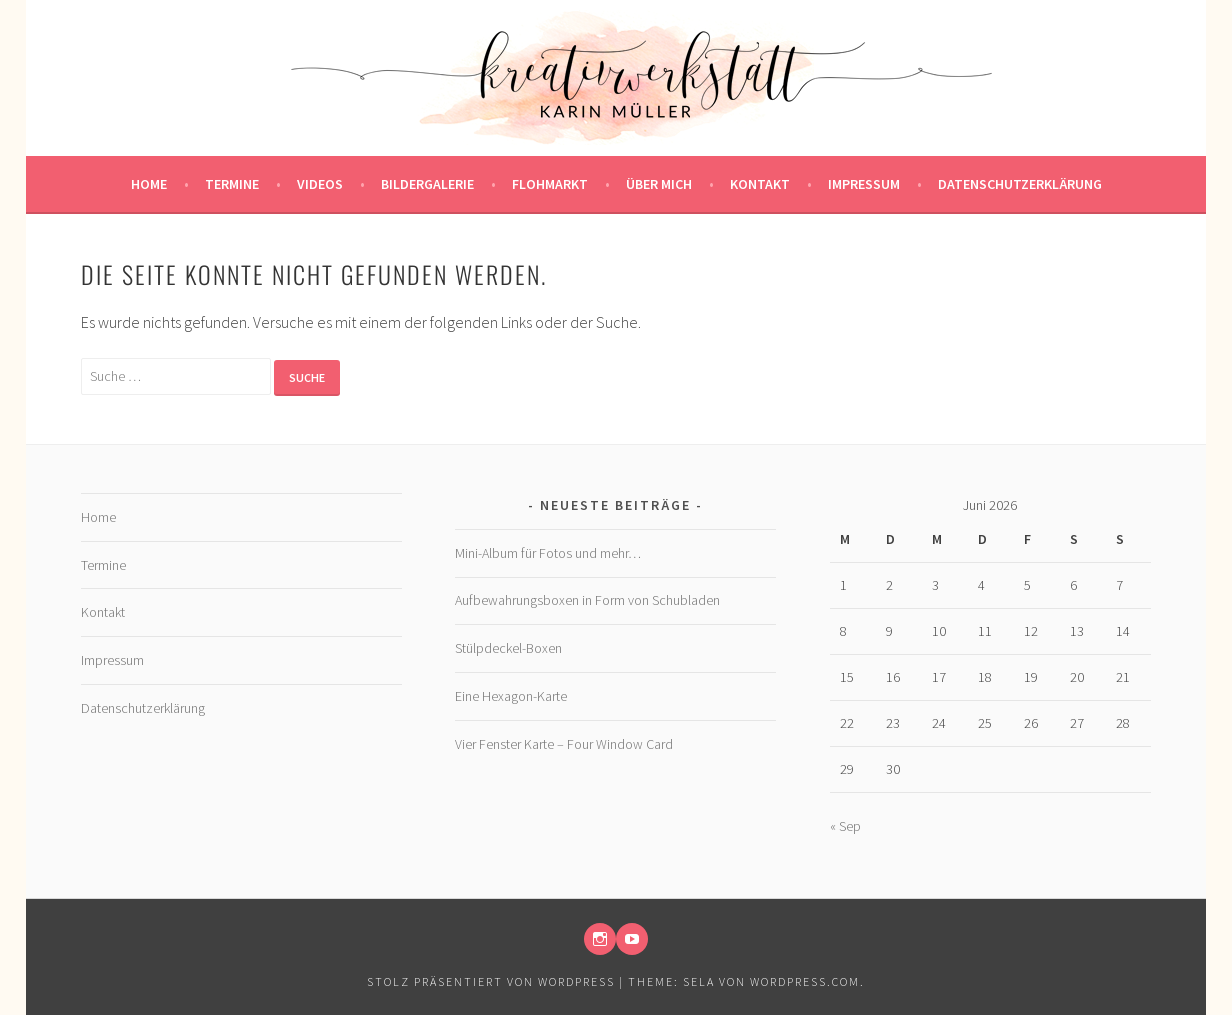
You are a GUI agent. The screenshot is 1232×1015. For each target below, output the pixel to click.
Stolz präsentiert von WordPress (491, 981)
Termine (232, 184)
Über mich (659, 184)
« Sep (845, 826)
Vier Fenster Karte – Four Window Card (564, 744)
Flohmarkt (550, 184)
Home (149, 184)
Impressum (864, 184)
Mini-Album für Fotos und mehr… (548, 553)
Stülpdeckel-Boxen (508, 648)
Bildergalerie (427, 184)
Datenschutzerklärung (1020, 184)
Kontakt (760, 184)
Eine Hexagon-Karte (511, 696)
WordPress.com (805, 981)
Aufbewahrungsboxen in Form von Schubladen (587, 600)
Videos (320, 184)
